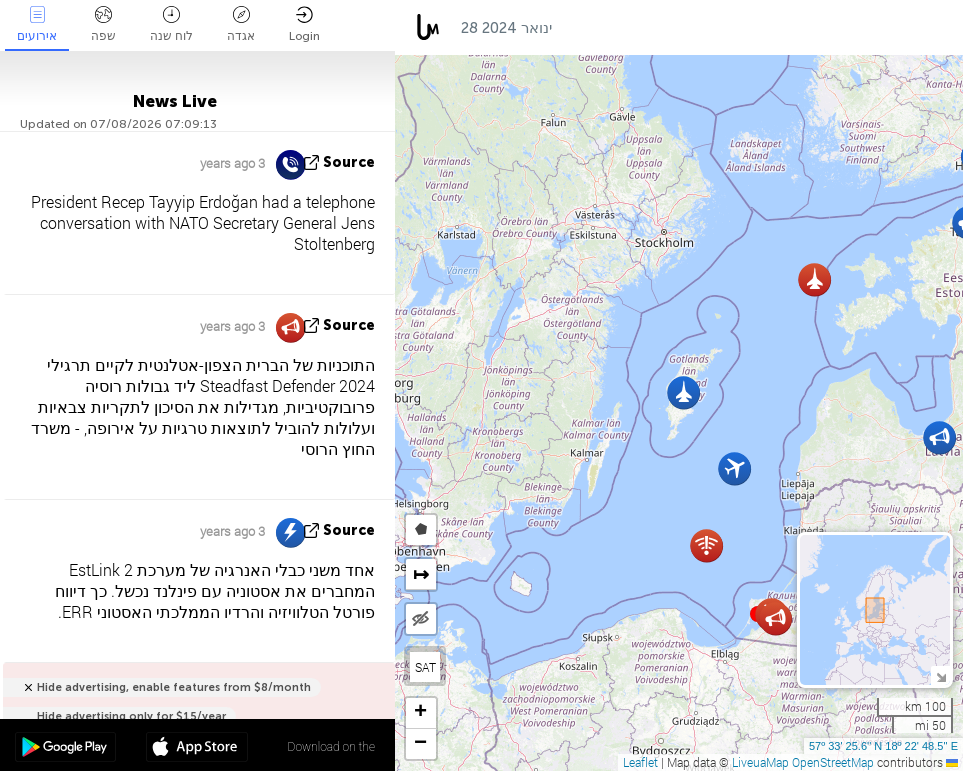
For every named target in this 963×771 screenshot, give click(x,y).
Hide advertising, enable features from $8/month (174, 687)
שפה (103, 24)
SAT (425, 667)
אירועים (37, 24)
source (349, 162)
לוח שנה (171, 24)
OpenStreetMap (833, 762)
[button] (683, 392)
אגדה (241, 24)
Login (304, 24)
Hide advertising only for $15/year (131, 716)
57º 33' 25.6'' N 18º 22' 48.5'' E (883, 746)
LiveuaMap (760, 762)
